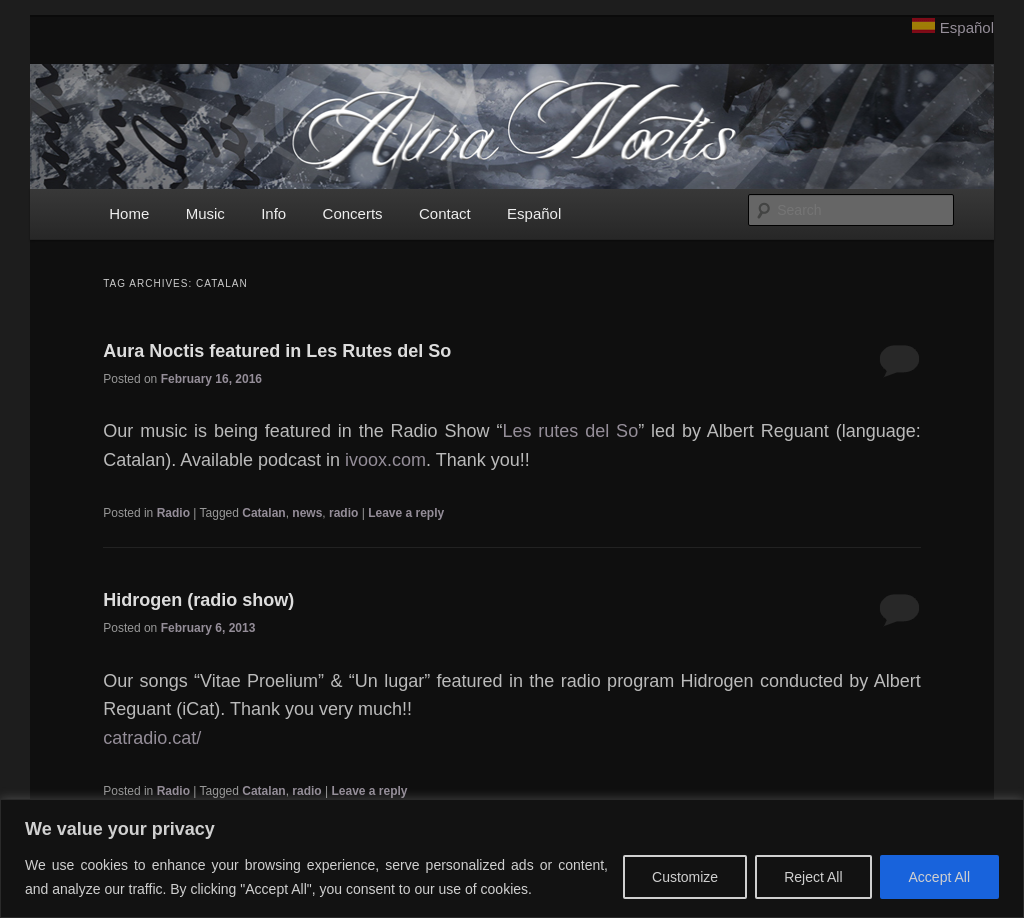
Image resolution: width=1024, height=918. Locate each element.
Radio (173, 513)
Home (129, 213)
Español (967, 27)
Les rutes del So (570, 431)
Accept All (939, 877)
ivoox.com (385, 460)
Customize (685, 877)
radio (343, 513)
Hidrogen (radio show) (198, 600)
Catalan (263, 513)
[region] (512, 858)
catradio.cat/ (152, 738)
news (307, 513)
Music (205, 213)
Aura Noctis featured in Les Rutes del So (277, 351)
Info (273, 213)
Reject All (813, 877)
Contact (445, 213)
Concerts (353, 213)
